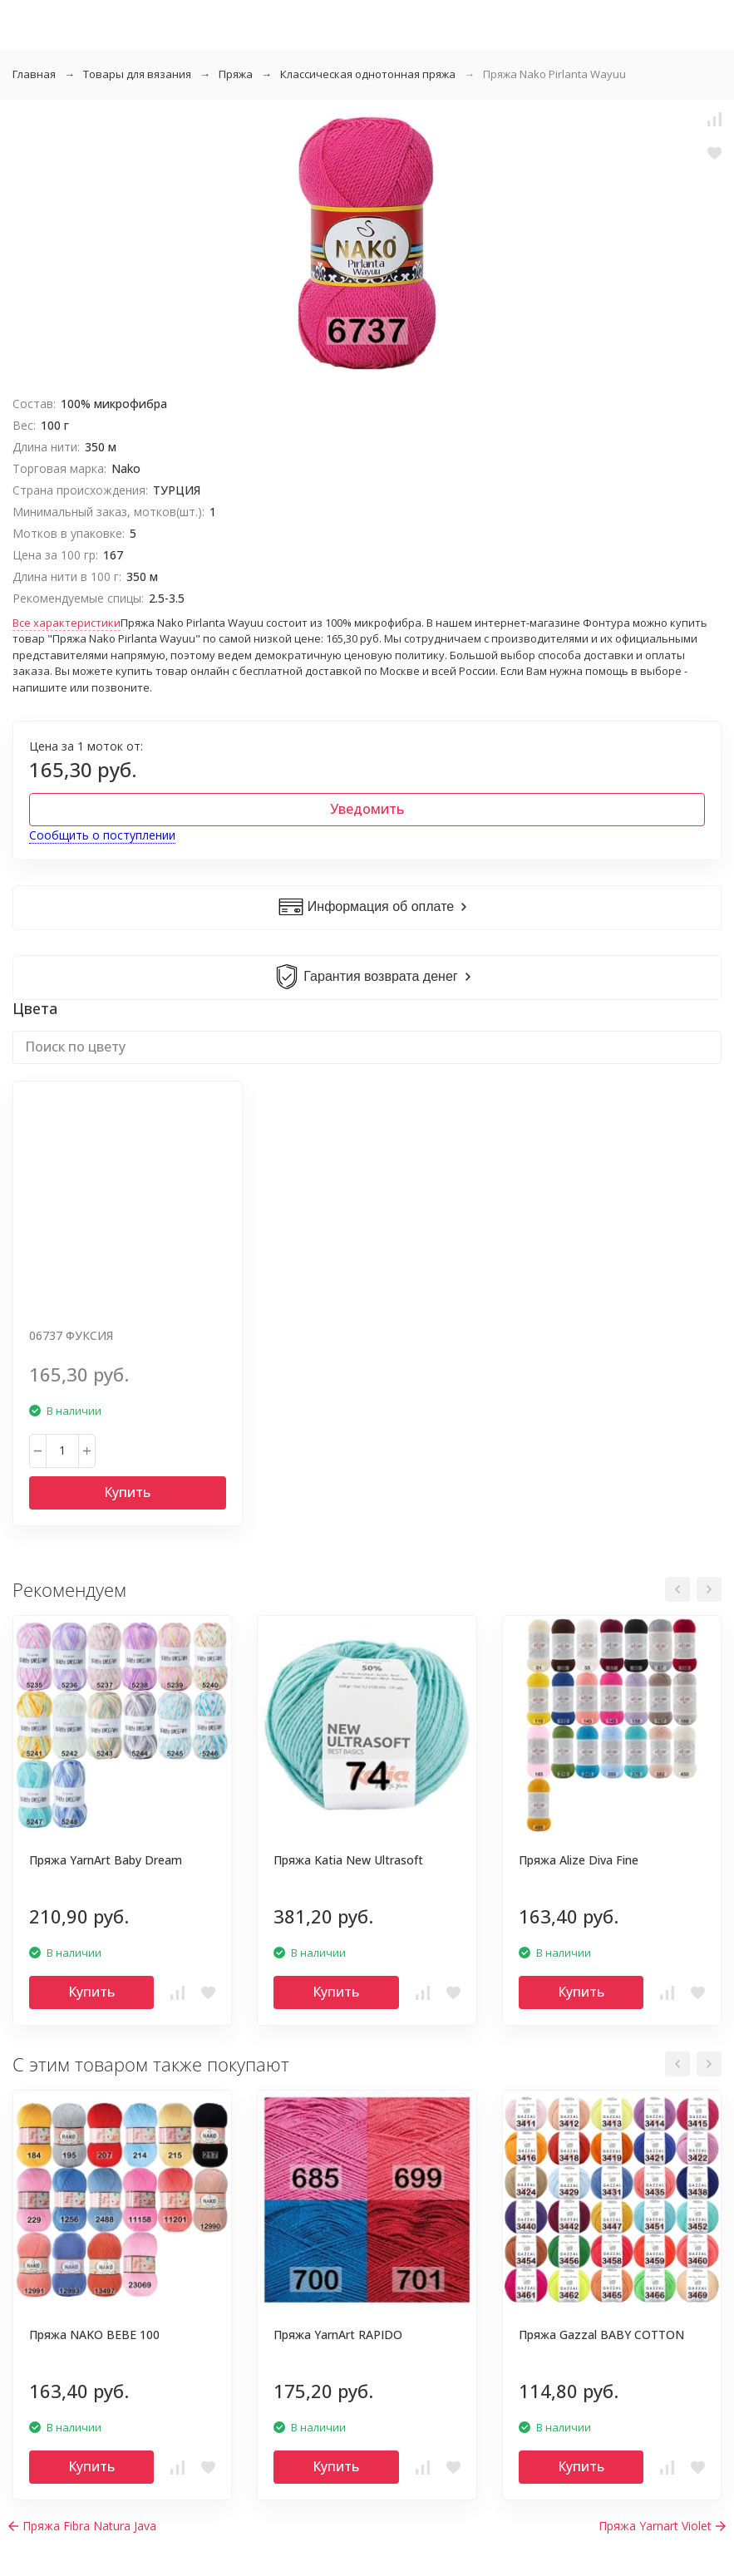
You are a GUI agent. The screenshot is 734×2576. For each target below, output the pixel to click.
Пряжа (236, 73)
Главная (34, 73)
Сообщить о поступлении (102, 835)
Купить (127, 1492)
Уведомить (367, 809)
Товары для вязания (137, 73)
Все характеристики (66, 622)
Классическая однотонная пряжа (368, 73)
